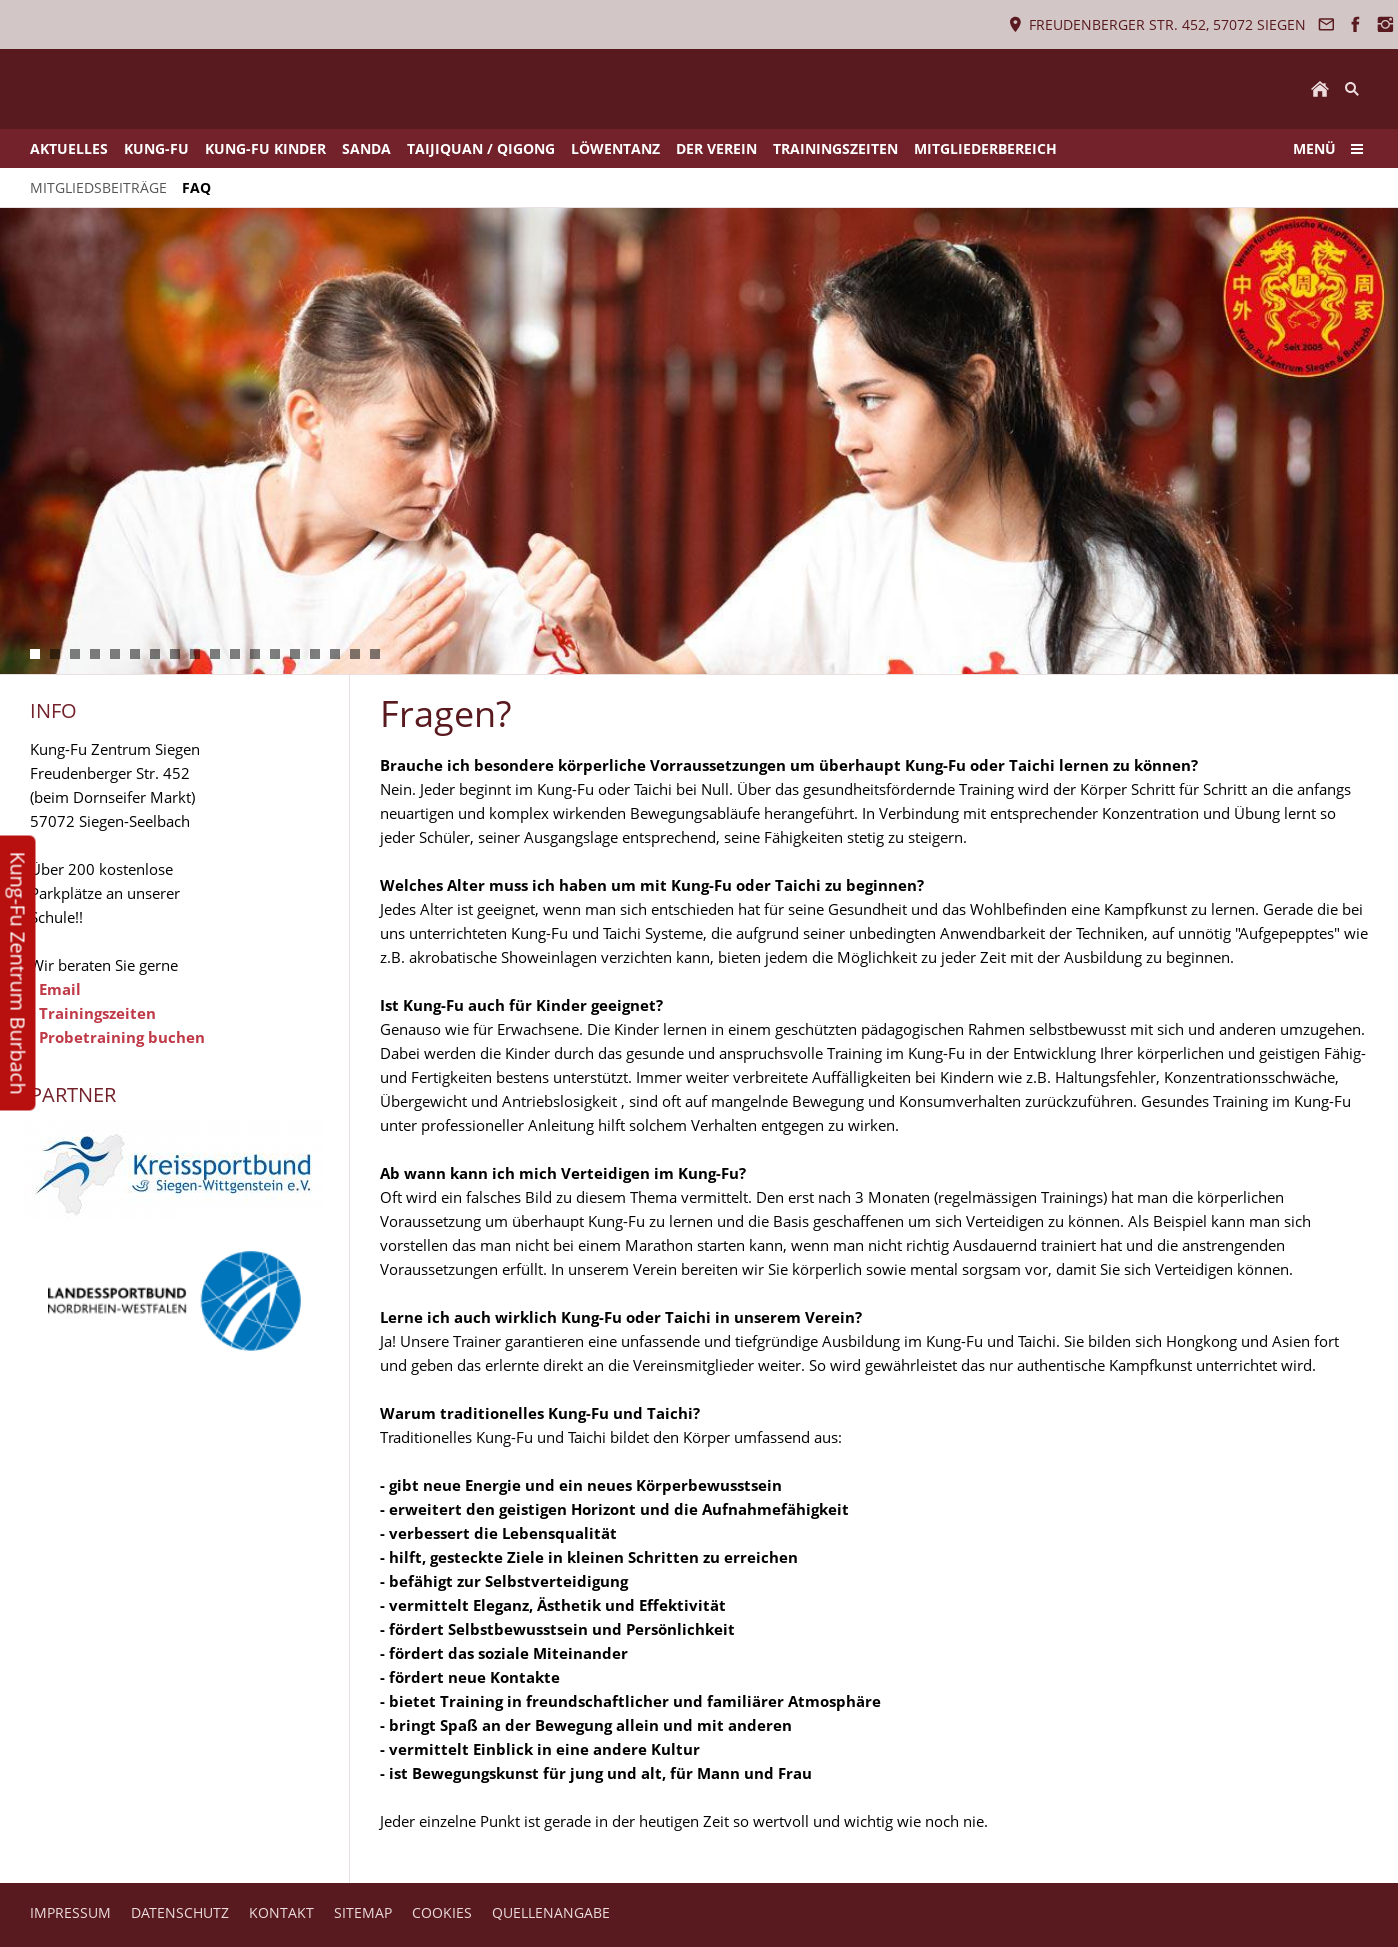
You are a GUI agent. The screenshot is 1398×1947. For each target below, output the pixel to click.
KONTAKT (281, 1912)
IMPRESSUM (70, 1912)
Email (60, 989)
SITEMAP (363, 1912)
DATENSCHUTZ (180, 1912)
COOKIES (442, 1912)
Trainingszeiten (97, 1013)
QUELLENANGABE (551, 1912)
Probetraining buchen (122, 1037)
